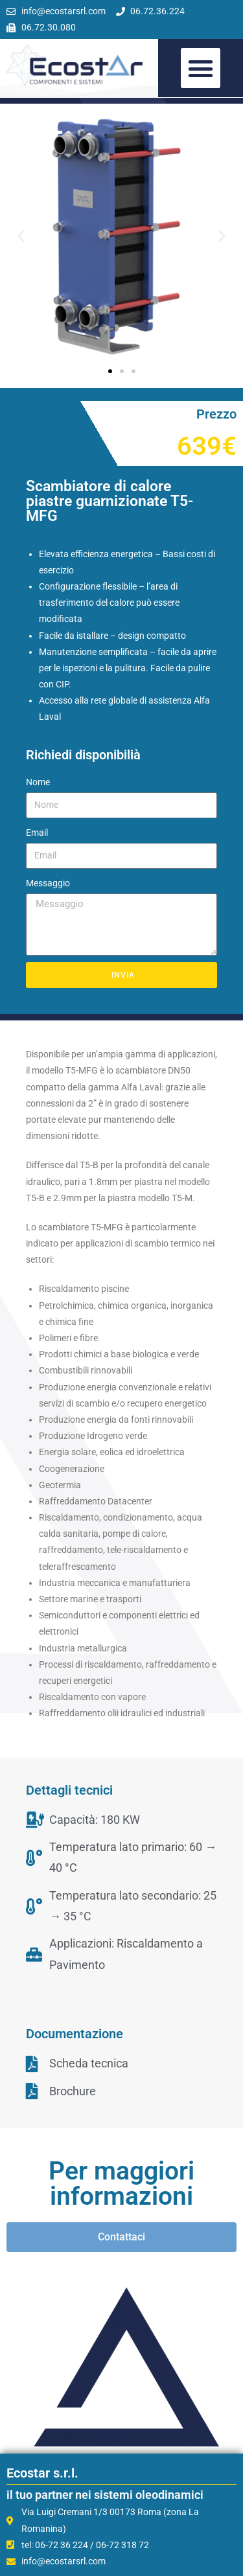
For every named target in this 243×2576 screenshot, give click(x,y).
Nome (38, 782)
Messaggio (48, 883)
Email (37, 832)
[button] (201, 68)
